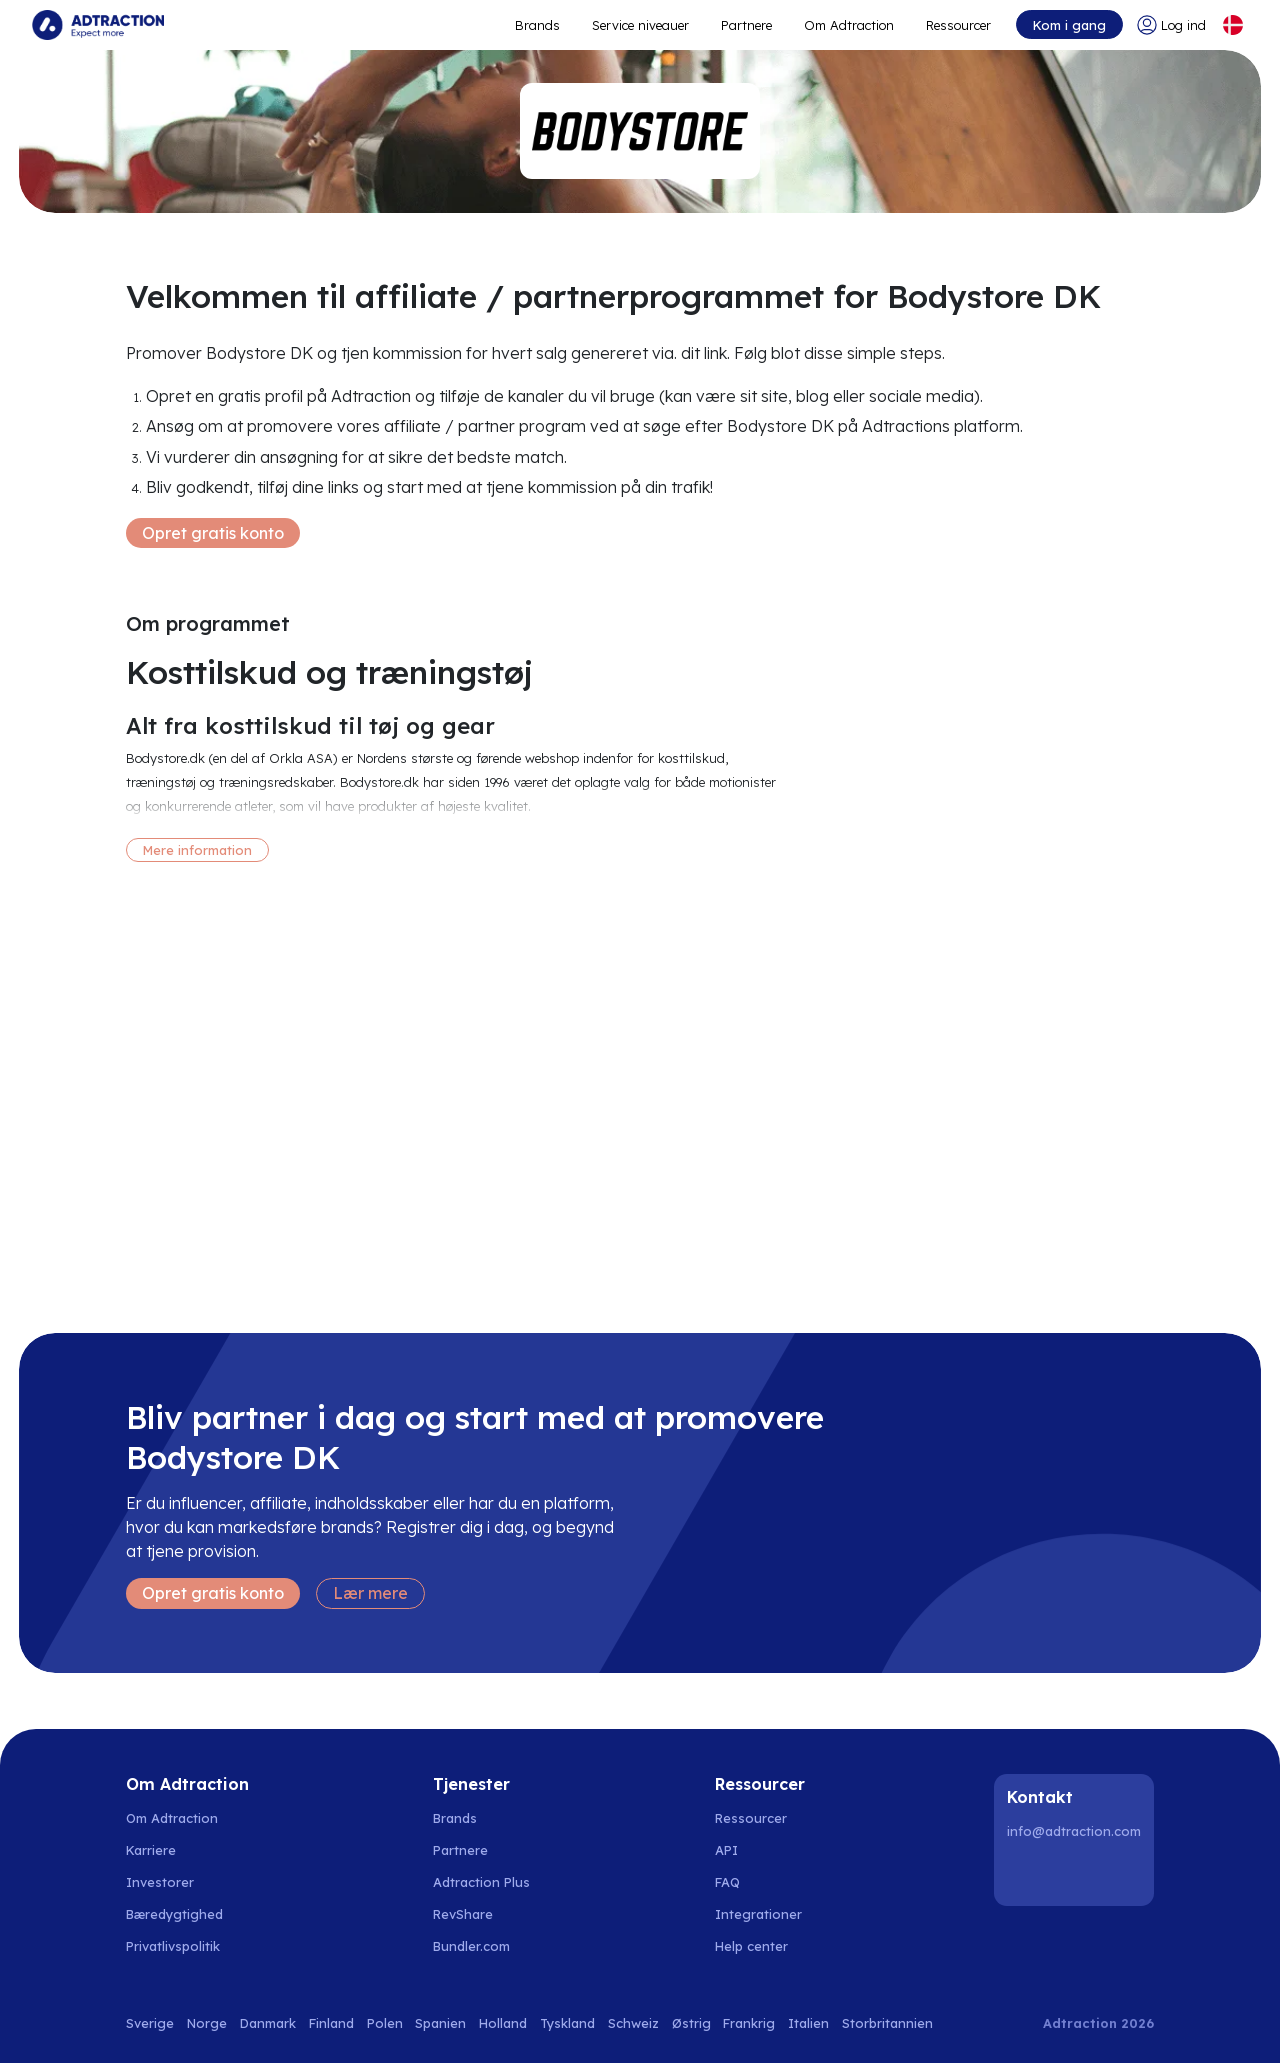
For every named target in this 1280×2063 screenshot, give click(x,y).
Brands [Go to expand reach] (537, 25)
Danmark (268, 2023)
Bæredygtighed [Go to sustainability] (174, 1914)
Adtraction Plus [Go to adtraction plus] (481, 1882)
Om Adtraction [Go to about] (849, 25)
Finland (331, 2023)
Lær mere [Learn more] (370, 1593)
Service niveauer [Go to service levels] (640, 25)
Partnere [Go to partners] (460, 1850)
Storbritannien (887, 2023)
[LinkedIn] (1026, 1874)
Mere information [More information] (197, 850)
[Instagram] (1077, 1874)
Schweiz (633, 2023)
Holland (503, 2023)
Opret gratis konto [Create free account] (213, 533)
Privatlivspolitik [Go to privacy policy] (173, 1946)
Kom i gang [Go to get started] (1069, 25)
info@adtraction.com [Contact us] (1074, 1831)
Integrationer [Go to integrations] (758, 1914)
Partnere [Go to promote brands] (746, 25)
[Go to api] (762, 1850)
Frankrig (749, 2023)
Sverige (150, 2023)
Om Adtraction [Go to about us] (172, 1818)
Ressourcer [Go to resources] (958, 25)
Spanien (440, 2023)
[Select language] (1233, 25)
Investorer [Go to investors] (160, 1882)
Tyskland (567, 2023)
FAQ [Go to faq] (727, 1882)
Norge (207, 2023)
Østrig (691, 2023)
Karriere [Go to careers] (151, 1850)
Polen (385, 2023)
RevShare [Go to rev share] (463, 1914)
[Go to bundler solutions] (482, 1946)
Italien (808, 2023)
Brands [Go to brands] (455, 1818)
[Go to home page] (98, 25)
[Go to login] (1171, 25)
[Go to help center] (762, 1946)
